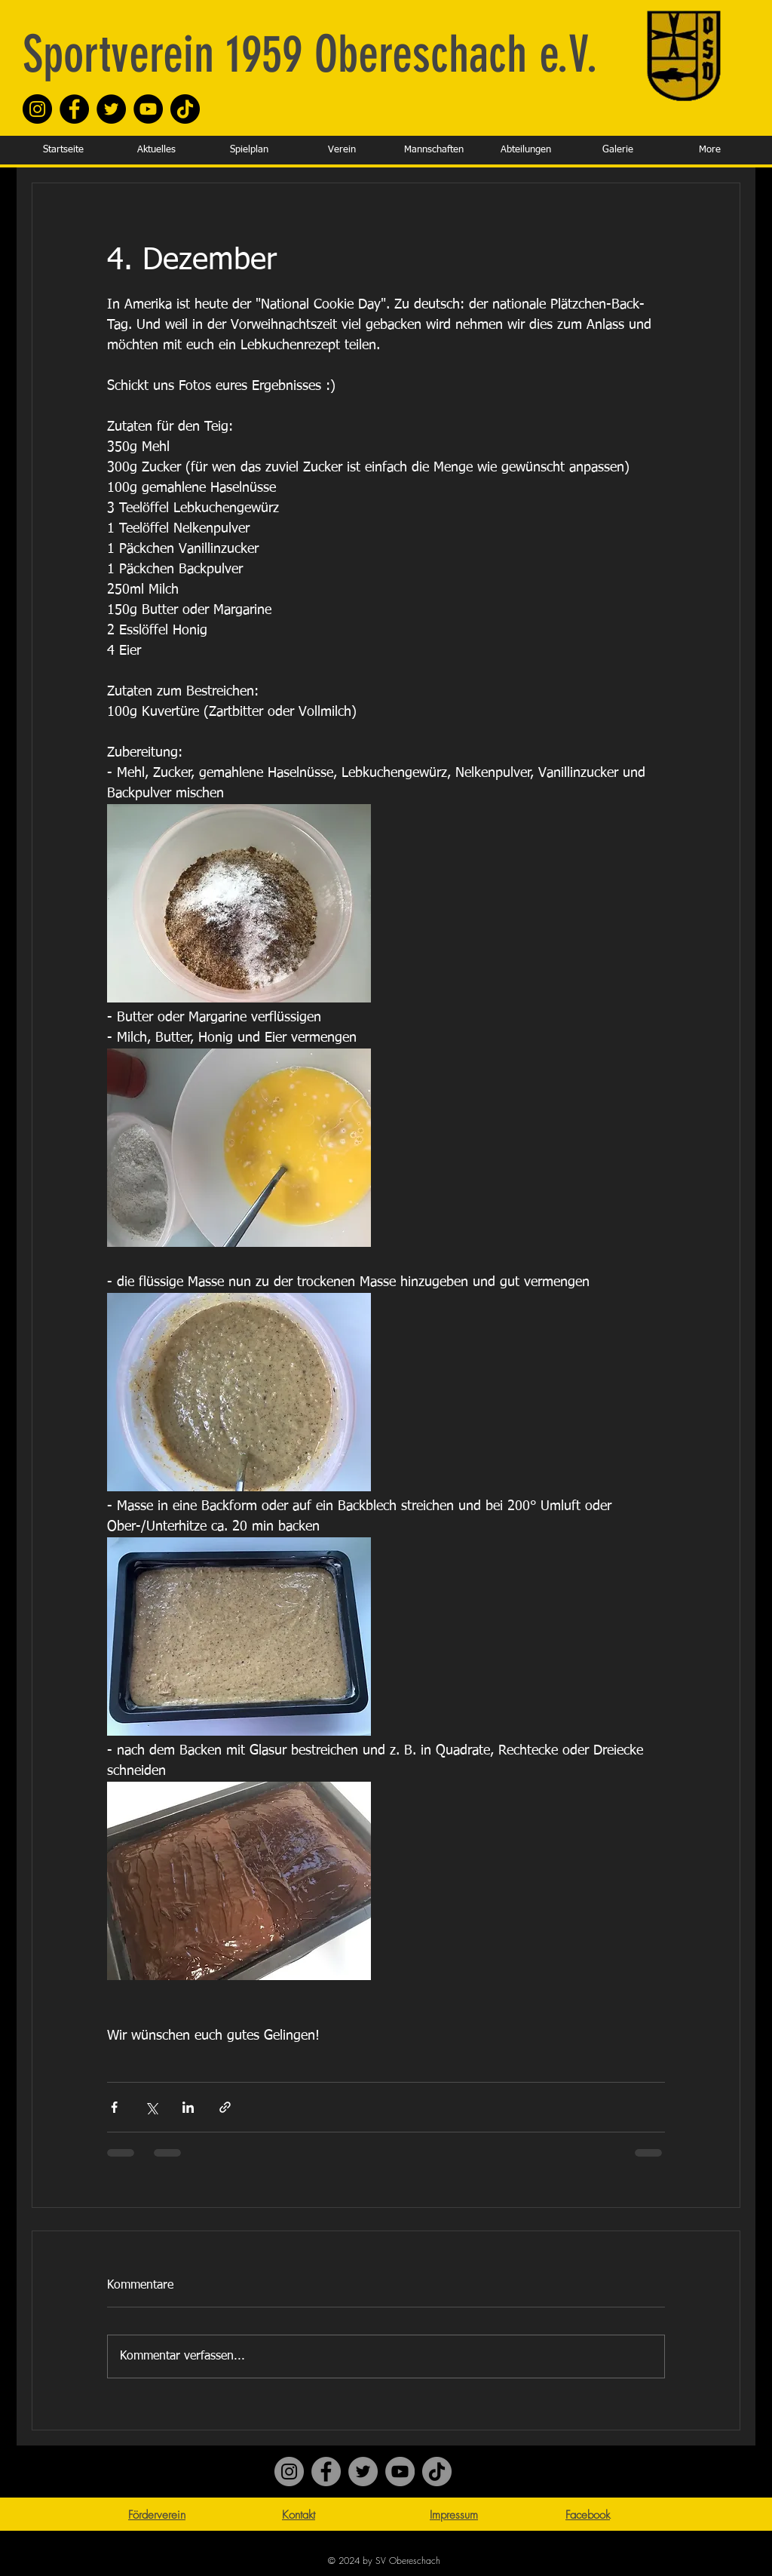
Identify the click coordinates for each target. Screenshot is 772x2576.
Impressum (454, 2514)
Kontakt (298, 2514)
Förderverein (156, 2514)
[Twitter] (111, 109)
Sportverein (118, 54)
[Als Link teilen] (225, 2107)
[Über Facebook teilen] (114, 2107)
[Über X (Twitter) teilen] (151, 2107)
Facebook (587, 2514)
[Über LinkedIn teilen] (188, 2107)
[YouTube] (148, 109)
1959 (258, 54)
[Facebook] (74, 109)
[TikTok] (185, 109)
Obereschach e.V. (450, 54)
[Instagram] (37, 109)
